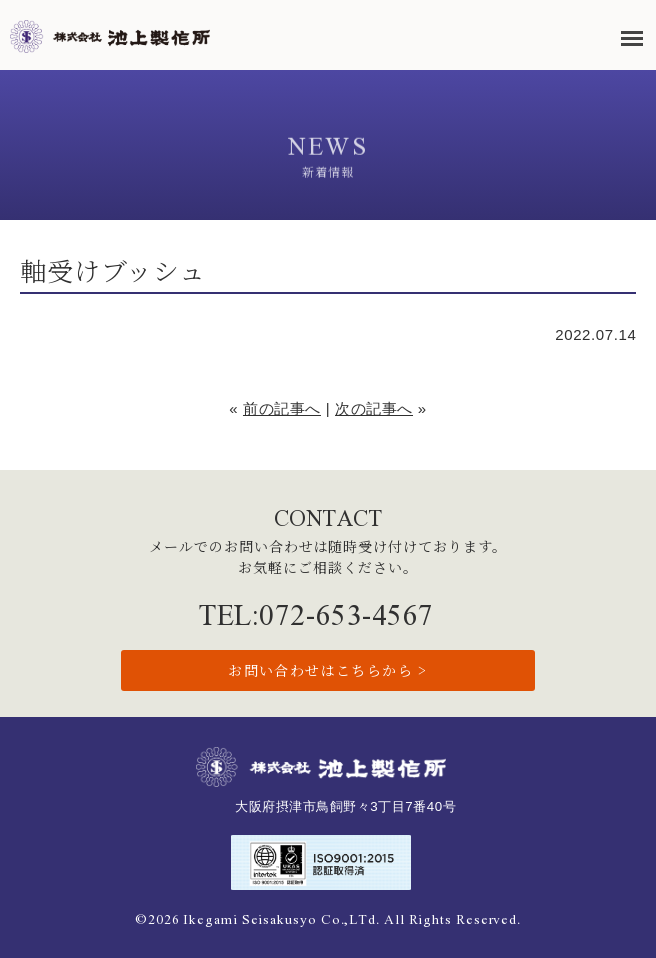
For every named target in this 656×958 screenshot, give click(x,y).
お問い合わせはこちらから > (328, 670)
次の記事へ (374, 408)
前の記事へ (282, 408)
